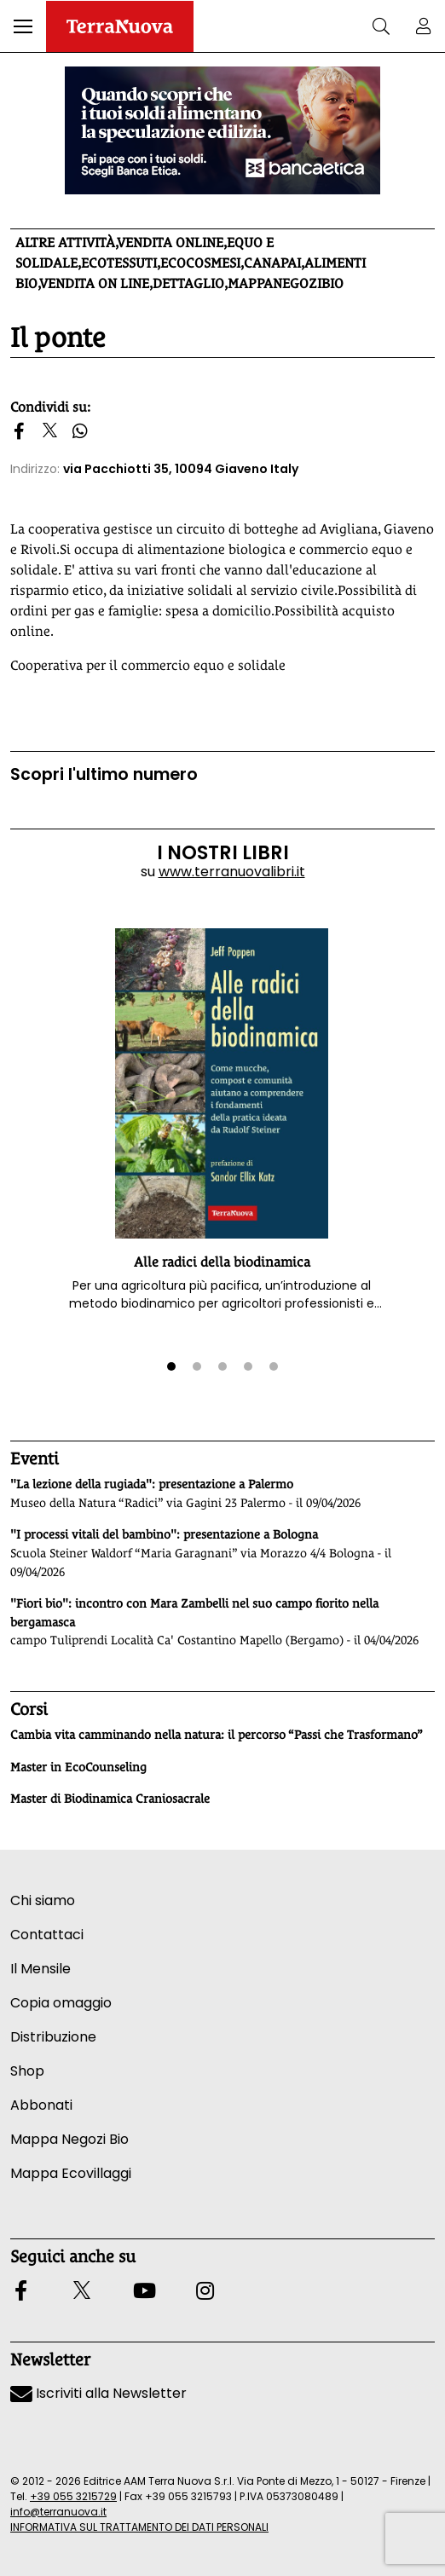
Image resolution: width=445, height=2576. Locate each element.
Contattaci (47, 1934)
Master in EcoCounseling (78, 1767)
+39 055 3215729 (73, 2496)
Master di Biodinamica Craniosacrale (110, 1798)
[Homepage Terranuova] (120, 26)
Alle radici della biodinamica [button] (222, 1262)
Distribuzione (53, 2037)
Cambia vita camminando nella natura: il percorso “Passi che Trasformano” (216, 1734)
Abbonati (41, 2105)
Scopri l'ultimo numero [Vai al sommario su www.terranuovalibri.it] (104, 774)
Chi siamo (42, 1900)
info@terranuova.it (58, 2511)
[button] (23, 26)
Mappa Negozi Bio (69, 2139)
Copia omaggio (61, 2003)
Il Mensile (40, 1968)
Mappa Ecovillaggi (70, 2173)
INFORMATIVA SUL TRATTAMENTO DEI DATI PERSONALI (139, 2527)
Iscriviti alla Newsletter (98, 2393)
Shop (27, 2071)
